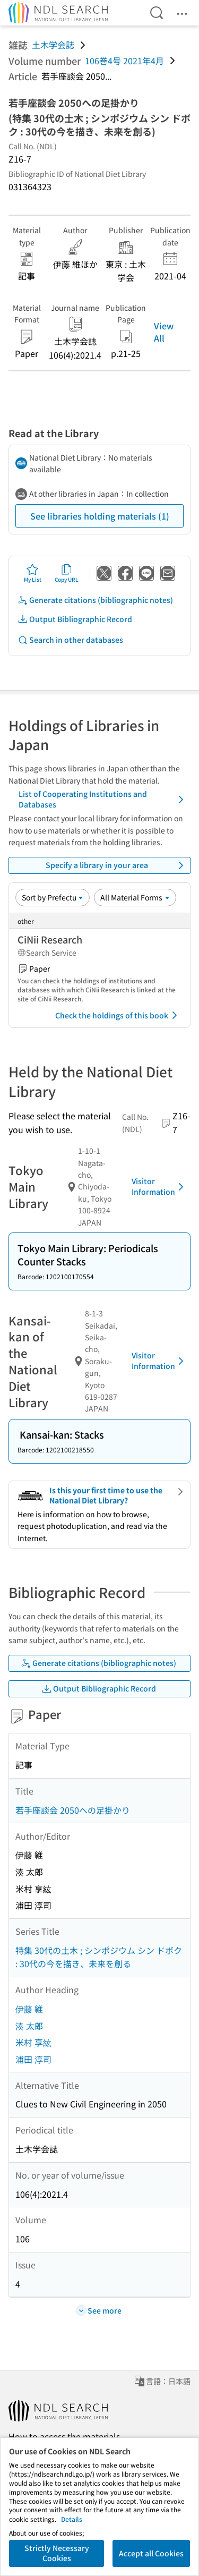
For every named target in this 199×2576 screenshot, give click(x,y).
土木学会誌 (53, 44)
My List (32, 573)
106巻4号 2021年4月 (124, 60)
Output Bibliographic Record (75, 619)
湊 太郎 (29, 2025)
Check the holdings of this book (118, 1015)
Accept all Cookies (151, 2553)
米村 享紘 (33, 2042)
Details (71, 2518)
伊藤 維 (29, 2008)
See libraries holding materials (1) (99, 515)
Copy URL (67, 573)
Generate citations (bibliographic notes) (95, 600)
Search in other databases (70, 639)
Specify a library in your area (116, 865)
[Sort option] (52, 897)
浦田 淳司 (33, 2059)
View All (164, 331)
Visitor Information (159, 1186)
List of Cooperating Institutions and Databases (103, 799)
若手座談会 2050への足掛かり (72, 1810)
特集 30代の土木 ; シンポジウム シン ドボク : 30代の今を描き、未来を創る (98, 1957)
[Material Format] (135, 897)
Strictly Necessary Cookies (56, 2553)
